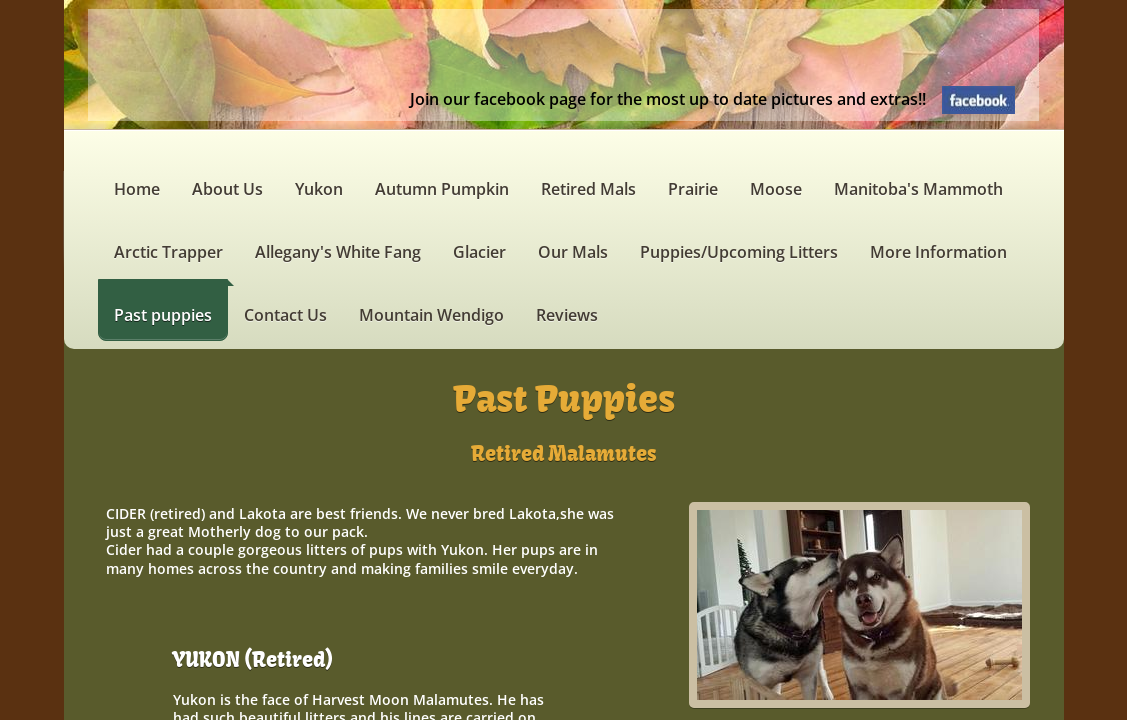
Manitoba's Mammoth (918, 189)
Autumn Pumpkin (442, 189)
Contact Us (285, 315)
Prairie (693, 189)
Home (137, 189)
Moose (776, 189)
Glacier (479, 252)
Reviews (567, 315)
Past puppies (163, 315)
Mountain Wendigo (431, 315)
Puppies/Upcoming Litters (739, 252)
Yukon (319, 189)
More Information (938, 252)
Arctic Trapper (168, 252)
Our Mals (573, 252)
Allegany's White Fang (338, 252)
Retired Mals (588, 189)
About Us (227, 189)
